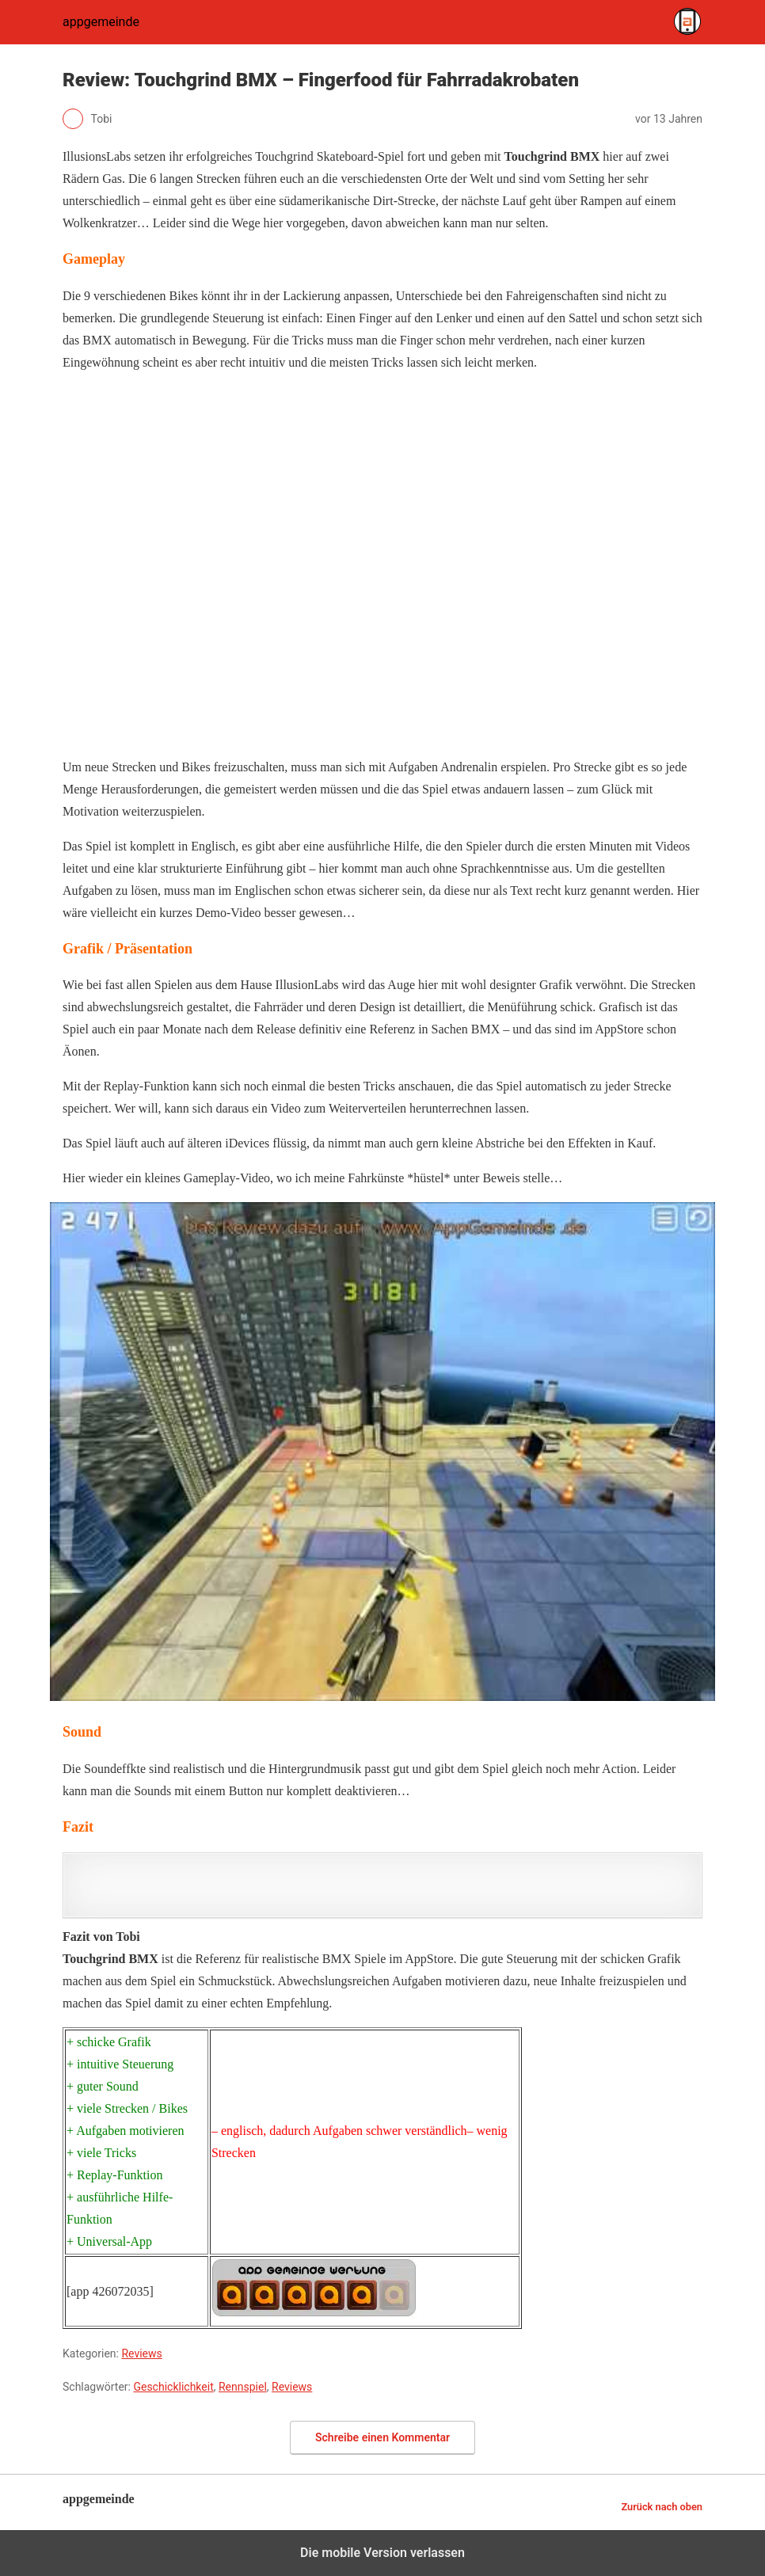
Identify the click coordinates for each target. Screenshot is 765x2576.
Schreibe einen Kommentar (382, 2437)
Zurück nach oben (661, 2507)
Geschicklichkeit (173, 2386)
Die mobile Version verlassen (382, 2552)
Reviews (141, 2353)
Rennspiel (243, 2386)
